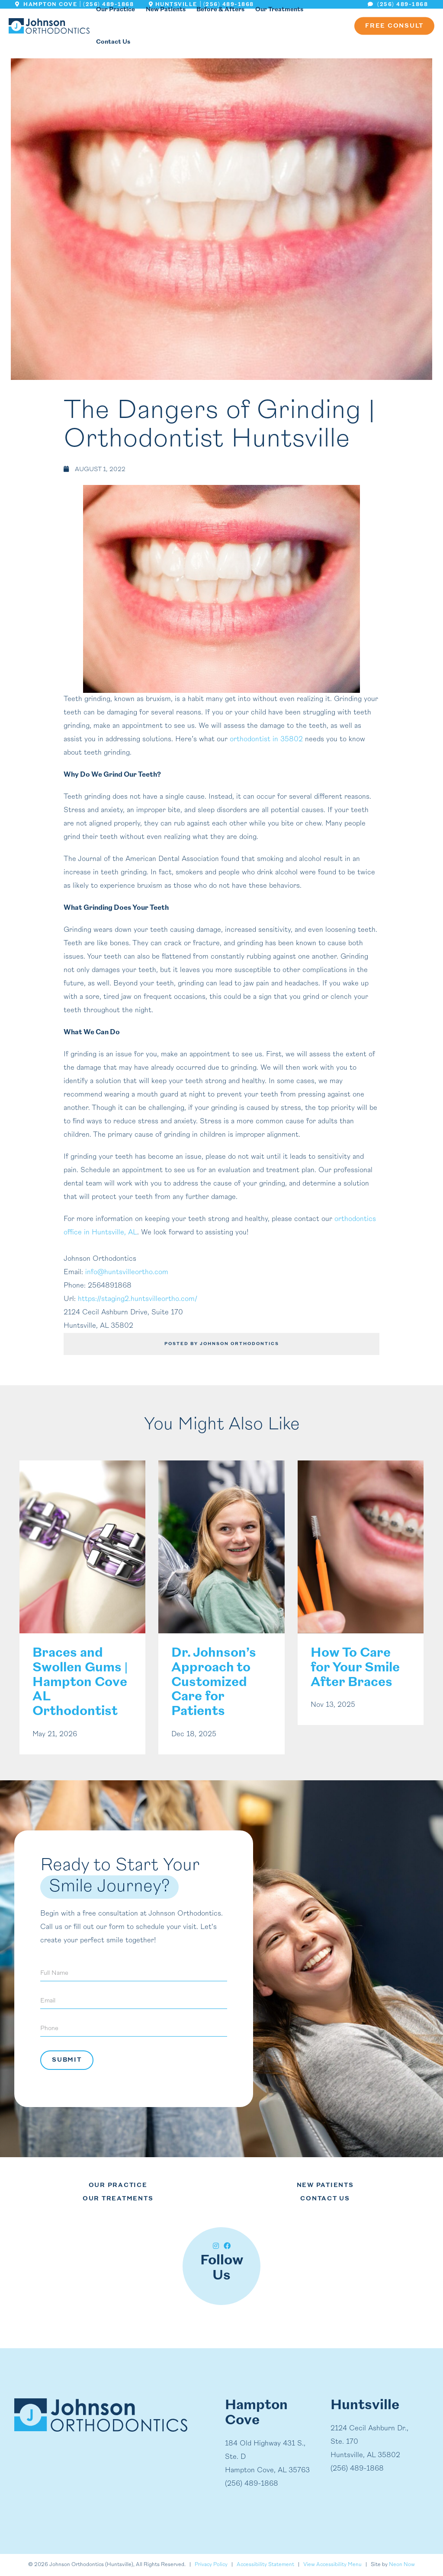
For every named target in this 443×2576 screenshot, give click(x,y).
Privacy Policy (211, 2564)
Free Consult (394, 26)
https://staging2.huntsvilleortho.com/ (137, 1299)
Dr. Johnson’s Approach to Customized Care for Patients (213, 1682)
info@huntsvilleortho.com (126, 1272)
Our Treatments (118, 2199)
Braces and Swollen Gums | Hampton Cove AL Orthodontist (80, 1682)
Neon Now (402, 2564)
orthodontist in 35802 (266, 739)
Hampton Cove (46, 4)
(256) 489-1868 (398, 4)
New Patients (325, 2185)
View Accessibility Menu (332, 2564)
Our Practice (118, 2185)
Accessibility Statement (265, 2564)
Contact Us (113, 42)
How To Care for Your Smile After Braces (355, 1668)
